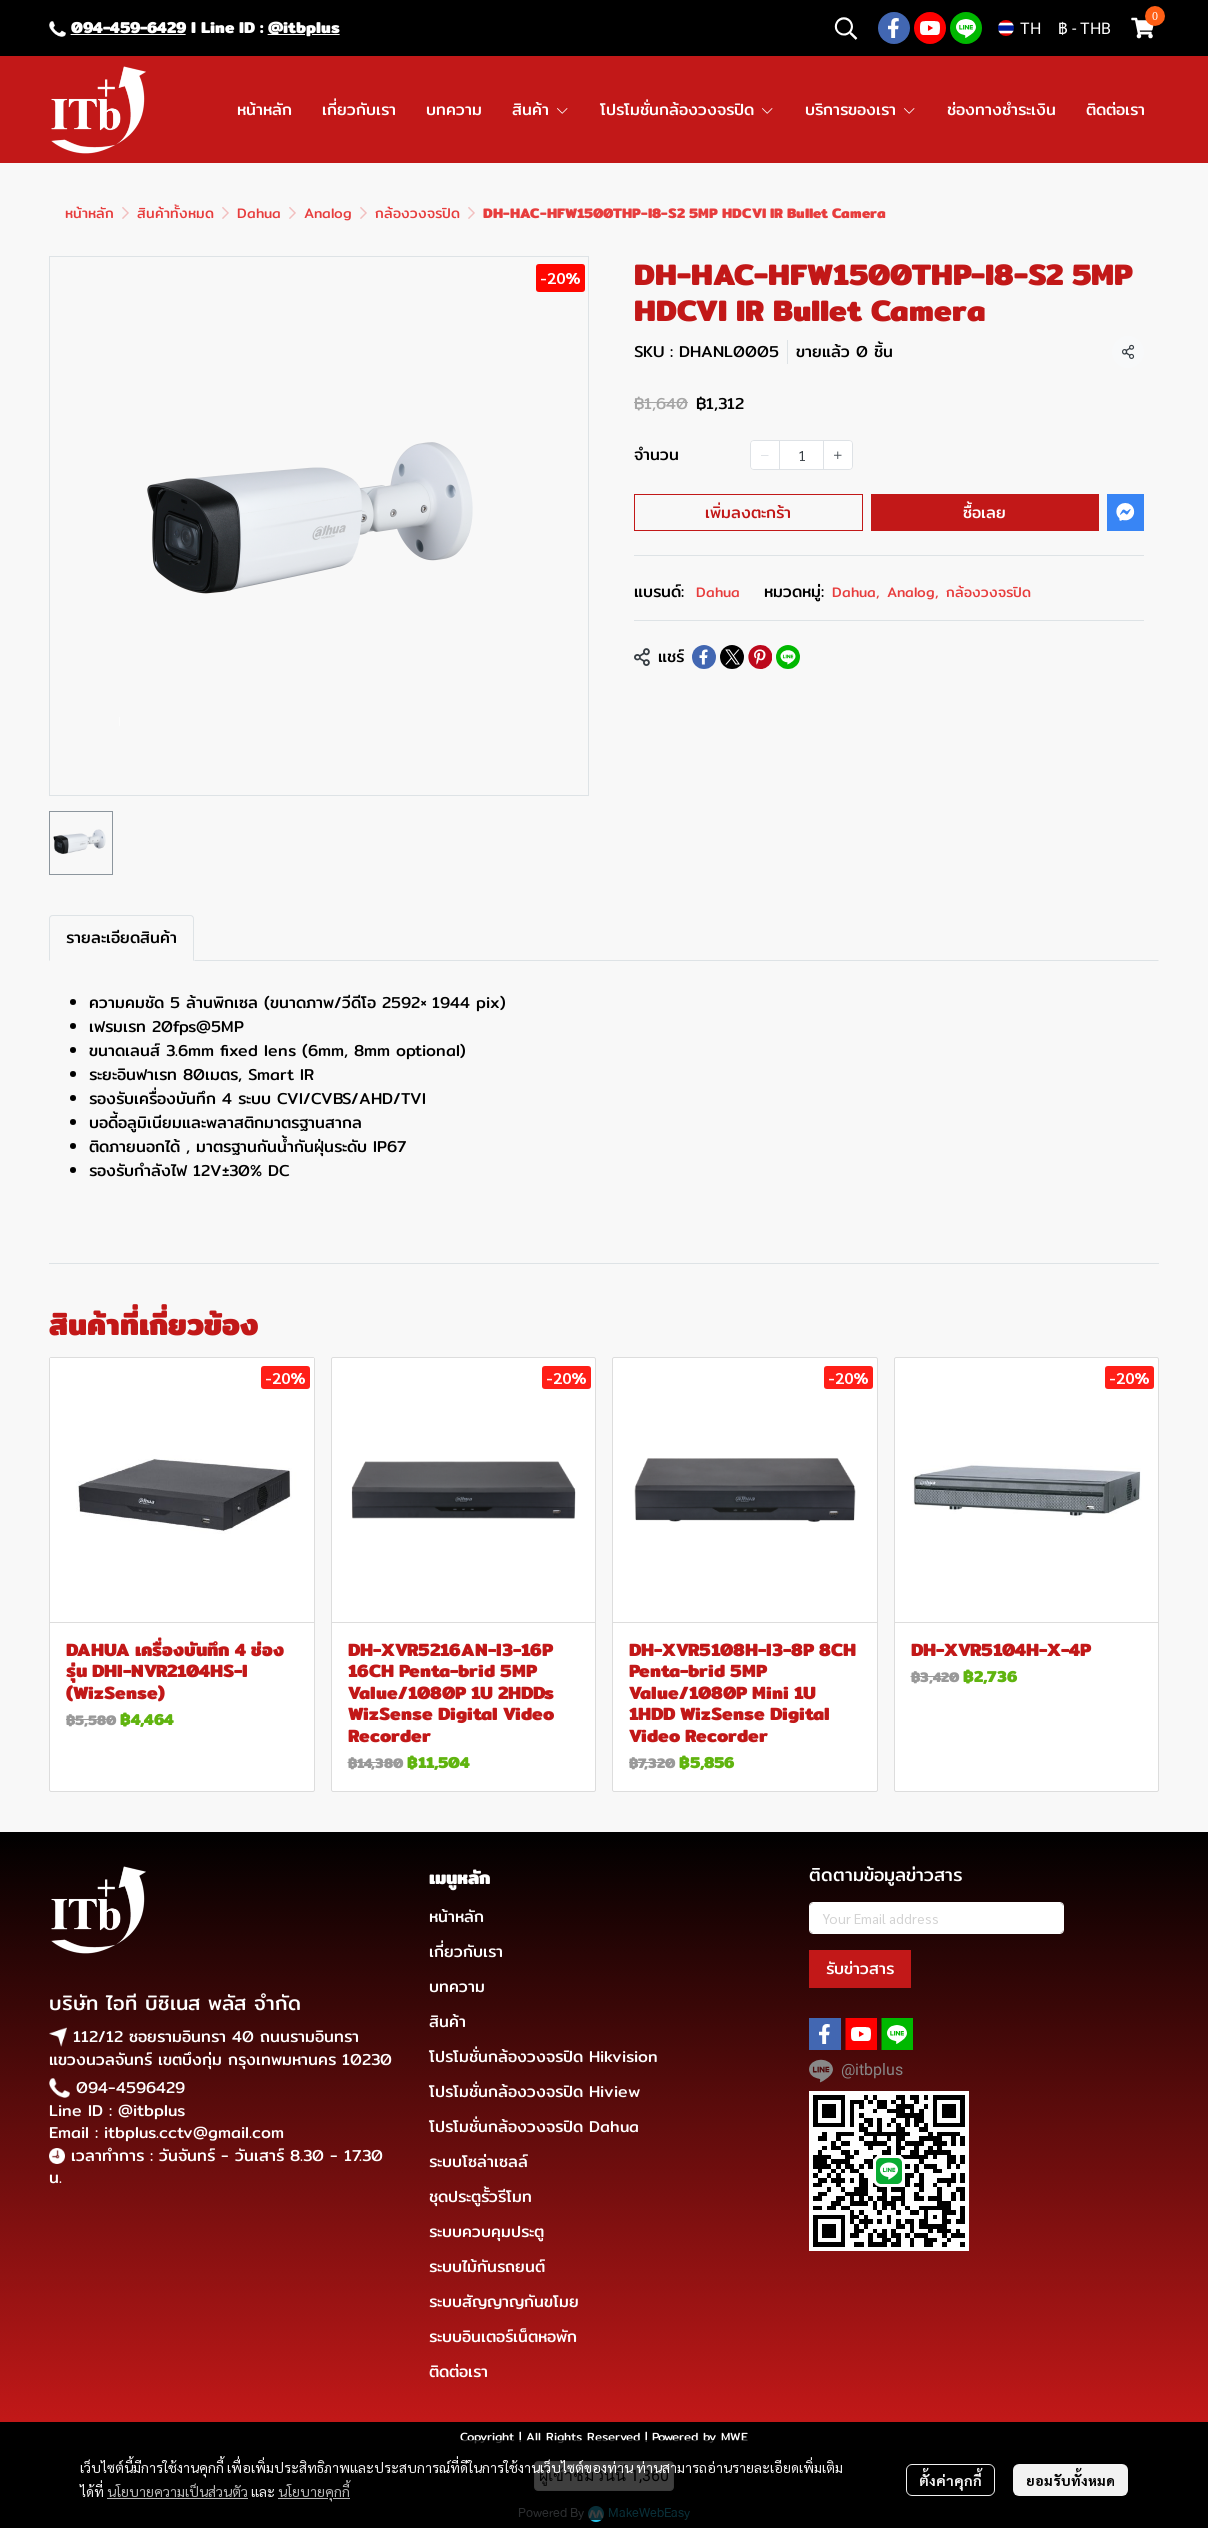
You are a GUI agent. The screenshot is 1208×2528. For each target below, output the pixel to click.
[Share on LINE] (788, 657)
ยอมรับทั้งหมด (1070, 2480)
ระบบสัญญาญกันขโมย (504, 2301)
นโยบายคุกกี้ (314, 2491)
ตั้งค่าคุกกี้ (950, 2480)
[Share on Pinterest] (760, 657)
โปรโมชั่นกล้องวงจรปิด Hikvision (543, 2056)
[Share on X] (732, 657)
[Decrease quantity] (765, 455)
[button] (846, 28)
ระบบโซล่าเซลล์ (478, 2161)
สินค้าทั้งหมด (175, 213)
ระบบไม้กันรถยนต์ (487, 2266)
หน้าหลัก (89, 213)
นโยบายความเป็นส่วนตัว (177, 2491)
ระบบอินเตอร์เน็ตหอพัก (503, 2336)
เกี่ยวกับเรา (466, 1951)
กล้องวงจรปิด (417, 213)
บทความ (457, 1986)
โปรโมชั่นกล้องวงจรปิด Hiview (534, 2091)
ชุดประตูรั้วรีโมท (480, 2196)
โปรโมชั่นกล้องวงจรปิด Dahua (534, 2126)
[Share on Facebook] (704, 657)
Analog (328, 213)
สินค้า (447, 2021)
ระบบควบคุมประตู (486, 2231)
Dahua (259, 213)
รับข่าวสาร (860, 1968)
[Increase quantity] (838, 455)
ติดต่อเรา (458, 2371)
